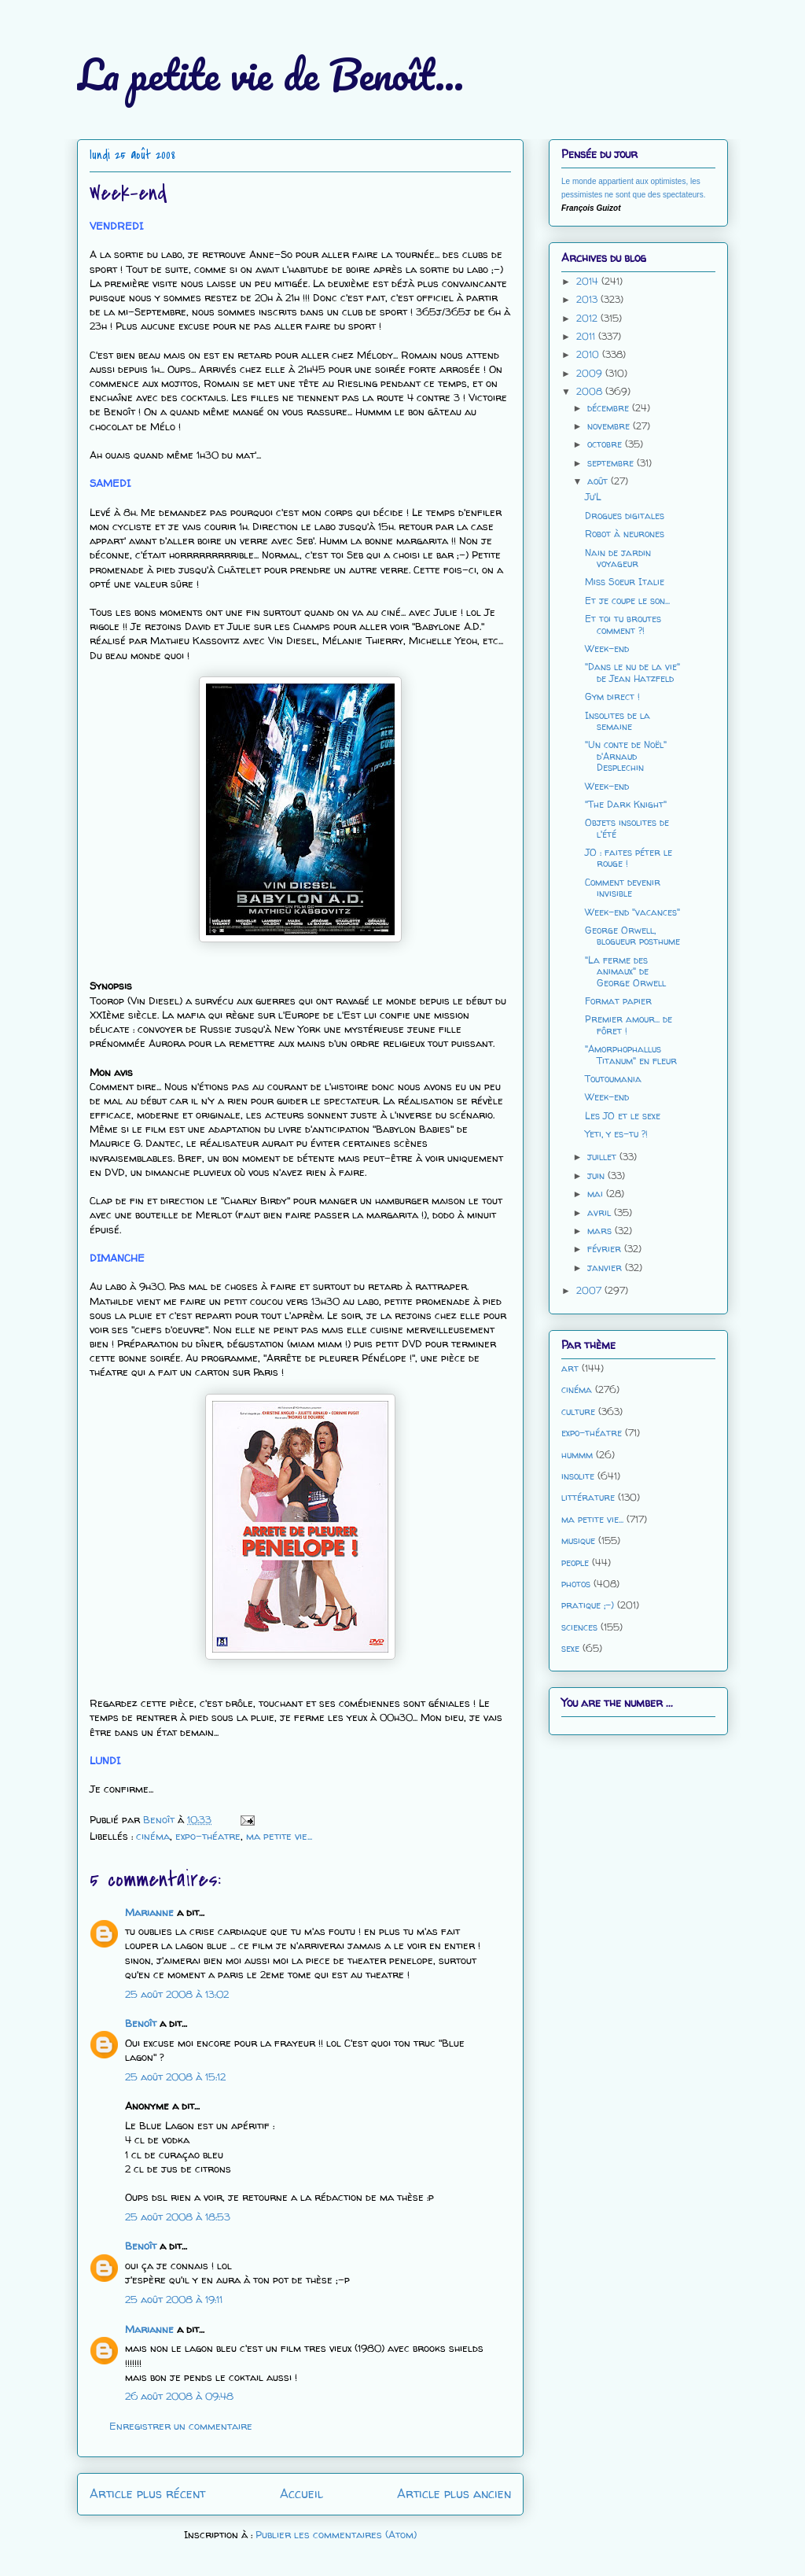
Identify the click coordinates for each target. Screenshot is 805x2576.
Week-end (607, 648)
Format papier (618, 1001)
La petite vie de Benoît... (270, 74)
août (599, 481)
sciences (579, 1627)
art (570, 1368)
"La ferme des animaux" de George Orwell (625, 971)
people (575, 1562)
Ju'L (593, 496)
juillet (603, 1156)
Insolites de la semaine (617, 721)
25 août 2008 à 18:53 (177, 2216)
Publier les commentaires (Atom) (336, 2534)
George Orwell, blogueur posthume (632, 935)
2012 (588, 318)
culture (578, 1411)
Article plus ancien (454, 2494)
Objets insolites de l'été (627, 828)
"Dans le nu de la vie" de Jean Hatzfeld (632, 672)
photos (575, 1583)
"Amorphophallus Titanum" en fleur (631, 1054)
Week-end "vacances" (632, 912)
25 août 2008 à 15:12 (175, 2076)
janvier (606, 1267)
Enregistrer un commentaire (180, 2426)
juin (597, 1175)
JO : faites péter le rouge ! (628, 858)
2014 (588, 281)
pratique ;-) (587, 1605)
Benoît (140, 2023)
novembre (610, 426)
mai (596, 1193)
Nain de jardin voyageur (618, 558)
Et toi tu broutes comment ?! (623, 624)
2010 (589, 354)
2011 (587, 336)
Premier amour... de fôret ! (628, 1024)
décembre (609, 408)
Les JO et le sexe (622, 1115)
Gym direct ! (612, 696)
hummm (577, 1454)
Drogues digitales (624, 515)
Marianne (149, 1912)
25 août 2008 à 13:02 (177, 1994)
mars (601, 1230)
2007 (590, 1290)
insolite (577, 1476)
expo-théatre (208, 1836)
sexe (570, 1648)
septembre (612, 463)
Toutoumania (613, 1078)
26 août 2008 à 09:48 (179, 2396)
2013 (588, 299)
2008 (590, 391)
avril (600, 1212)
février (605, 1248)
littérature (588, 1497)
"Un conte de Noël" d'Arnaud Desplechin (626, 756)
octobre (606, 444)
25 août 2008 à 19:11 (173, 2299)
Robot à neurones (624, 533)
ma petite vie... (279, 1836)
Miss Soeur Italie (624, 581)
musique (578, 1540)
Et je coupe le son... (627, 600)
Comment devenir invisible (622, 887)
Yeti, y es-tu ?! (616, 1134)
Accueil (301, 2494)
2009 (590, 373)
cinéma (153, 1836)
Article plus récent (147, 2494)
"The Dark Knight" (626, 804)
